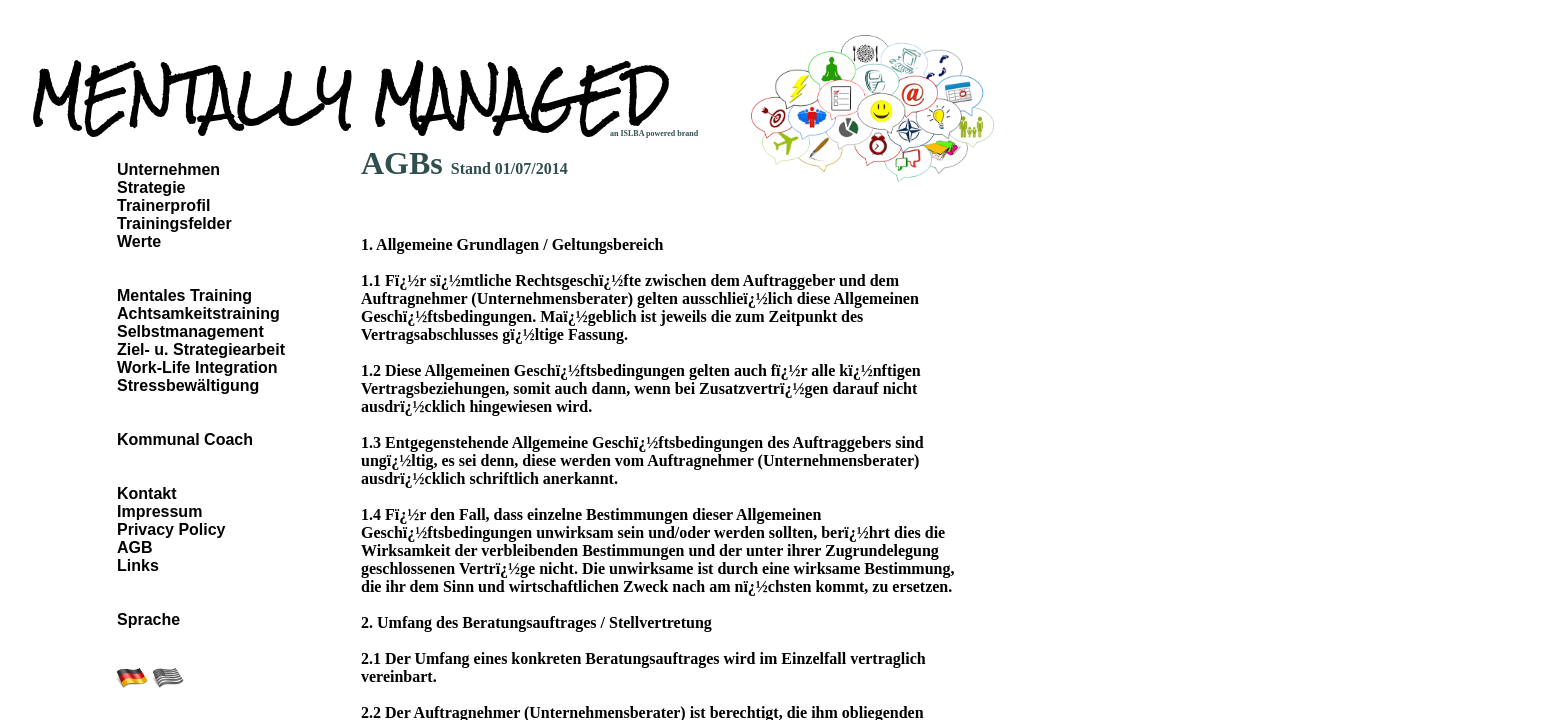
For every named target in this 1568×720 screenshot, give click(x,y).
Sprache (148, 619)
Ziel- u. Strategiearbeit (201, 349)
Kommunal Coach (185, 439)
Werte (139, 241)
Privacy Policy (171, 529)
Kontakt (147, 493)
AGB (135, 547)
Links (138, 565)
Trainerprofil (163, 205)
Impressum (159, 511)
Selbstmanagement (190, 331)
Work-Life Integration (197, 367)
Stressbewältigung (188, 385)
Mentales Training (184, 295)
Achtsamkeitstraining (198, 313)
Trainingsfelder (174, 223)
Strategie (151, 187)
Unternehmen (168, 169)
